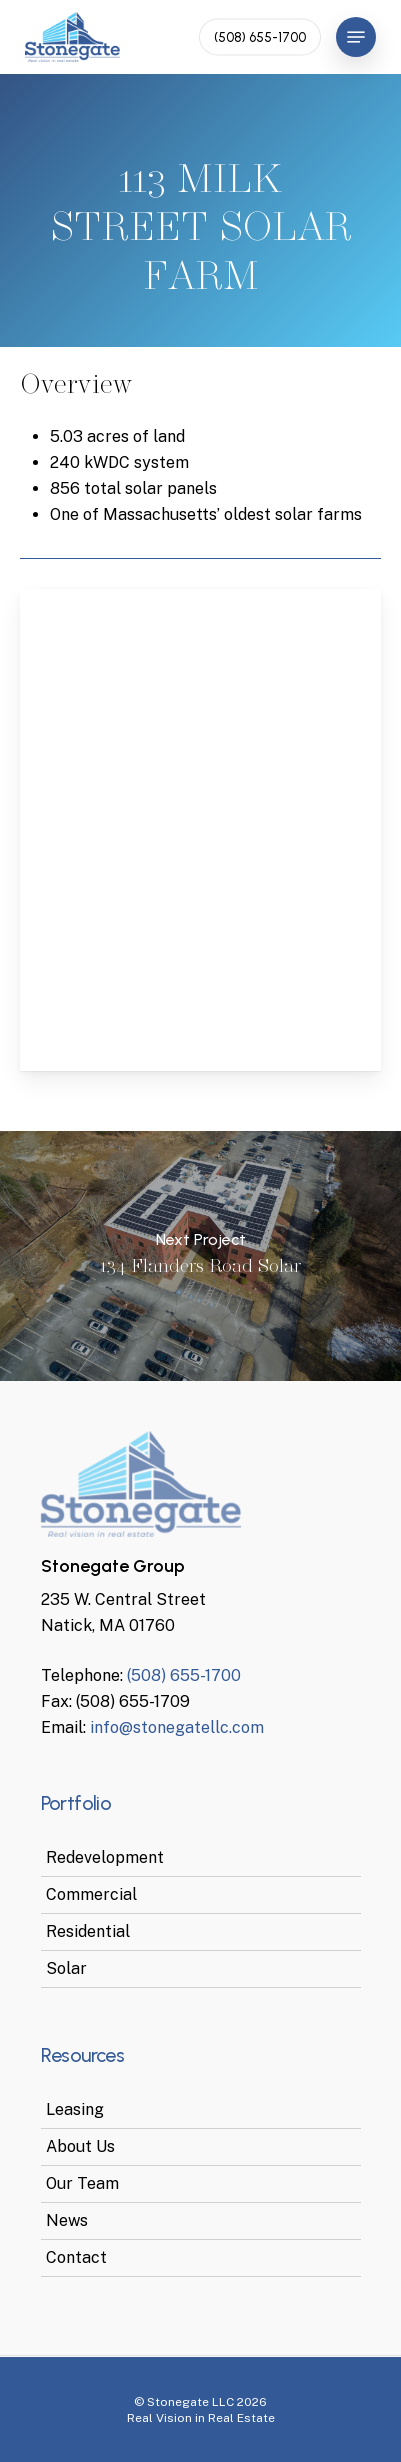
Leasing (75, 2109)
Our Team (82, 2183)
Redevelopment (105, 1857)
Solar (66, 1968)
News (67, 2220)
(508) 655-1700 (184, 1675)
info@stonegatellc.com (177, 1727)
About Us (80, 2146)
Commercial (91, 1894)
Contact (76, 2257)
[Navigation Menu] (356, 37)
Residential (88, 1931)
